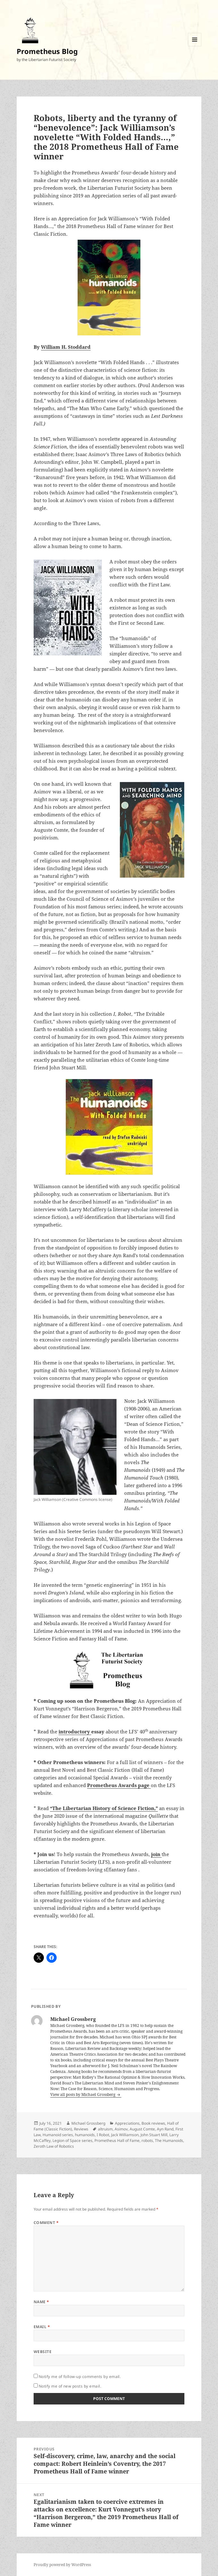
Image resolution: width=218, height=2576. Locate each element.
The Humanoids (169, 2140)
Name (41, 2302)
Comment (46, 2222)
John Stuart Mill (154, 2134)
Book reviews (153, 2123)
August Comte (142, 2129)
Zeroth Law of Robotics (54, 2146)
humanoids (85, 2134)
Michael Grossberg (88, 2123)
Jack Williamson (125, 2134)
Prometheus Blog (47, 51)
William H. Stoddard (66, 347)
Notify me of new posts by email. (70, 2386)
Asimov (121, 2129)
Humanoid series (58, 2134)
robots (147, 2140)
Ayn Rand (165, 2129)
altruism (105, 2129)
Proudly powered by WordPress (62, 2564)
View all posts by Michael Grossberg (83, 2094)
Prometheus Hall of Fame (117, 2140)
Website (43, 2351)
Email (42, 2326)
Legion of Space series (72, 2140)
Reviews (81, 2129)
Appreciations (127, 2123)
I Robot (103, 2134)
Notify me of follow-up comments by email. (80, 2376)
